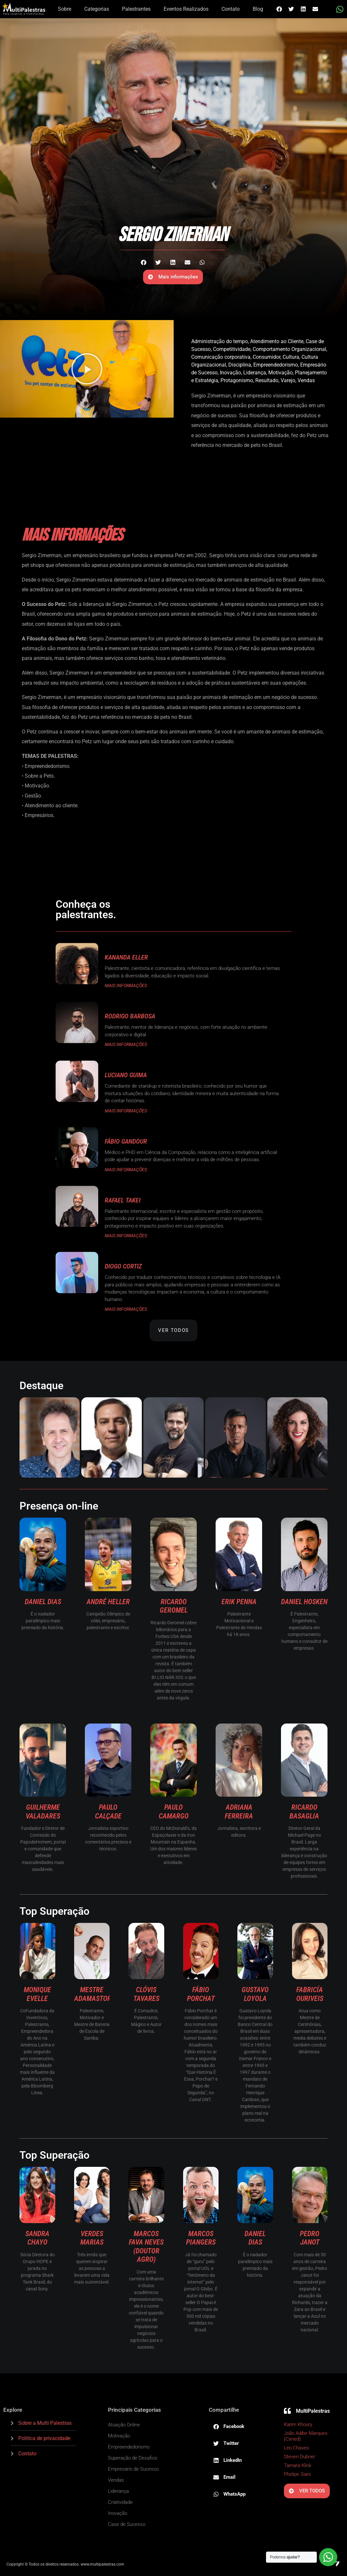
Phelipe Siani (297, 2474)
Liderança (254, 372)
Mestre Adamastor (92, 1994)
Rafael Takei (122, 1200)
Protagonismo (236, 380)
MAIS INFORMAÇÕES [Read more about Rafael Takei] (126, 1235)
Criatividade (120, 2502)
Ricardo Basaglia (304, 1811)
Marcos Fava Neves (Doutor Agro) (146, 2246)
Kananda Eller (126, 957)
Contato (230, 9)
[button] (279, 9)
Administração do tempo (219, 341)
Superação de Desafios (132, 2458)
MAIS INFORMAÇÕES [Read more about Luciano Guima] (126, 1110)
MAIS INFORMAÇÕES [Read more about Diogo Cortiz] (126, 1309)
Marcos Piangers (201, 2238)
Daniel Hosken (304, 1602)
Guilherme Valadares (43, 1811)
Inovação (230, 372)
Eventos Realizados (186, 9)
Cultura (291, 357)
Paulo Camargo (174, 1811)
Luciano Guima (126, 1075)
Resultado (266, 380)
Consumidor (266, 357)
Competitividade (231, 349)
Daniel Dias (43, 1602)
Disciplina (239, 365)
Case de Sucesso (126, 2524)
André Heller (108, 1602)
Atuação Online (124, 2425)
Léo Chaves (296, 2448)
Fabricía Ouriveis (309, 1994)
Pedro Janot (309, 2238)
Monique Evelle (37, 1994)
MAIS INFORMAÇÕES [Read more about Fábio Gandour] (126, 1169)
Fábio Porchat (201, 1994)
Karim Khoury (299, 2424)
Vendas (306, 380)
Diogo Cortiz (123, 1266)
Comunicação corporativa (220, 357)
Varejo (288, 380)
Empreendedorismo (275, 365)
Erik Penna (239, 1602)
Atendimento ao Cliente (276, 341)
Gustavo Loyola (255, 1994)
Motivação (280, 372)
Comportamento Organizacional (289, 349)
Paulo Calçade (108, 1811)
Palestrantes (136, 9)
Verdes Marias (91, 2238)
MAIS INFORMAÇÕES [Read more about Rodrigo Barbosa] (126, 1044)
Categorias (96, 9)
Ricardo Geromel (174, 1606)
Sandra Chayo (37, 2238)
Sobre (64, 9)
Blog (258, 9)
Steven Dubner (299, 2457)
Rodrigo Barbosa (130, 1016)
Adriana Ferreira (239, 1811)
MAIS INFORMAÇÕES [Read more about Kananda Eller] (126, 985)
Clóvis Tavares (146, 1994)
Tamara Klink (297, 2465)
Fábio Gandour (126, 1141)
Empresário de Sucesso (133, 2469)
